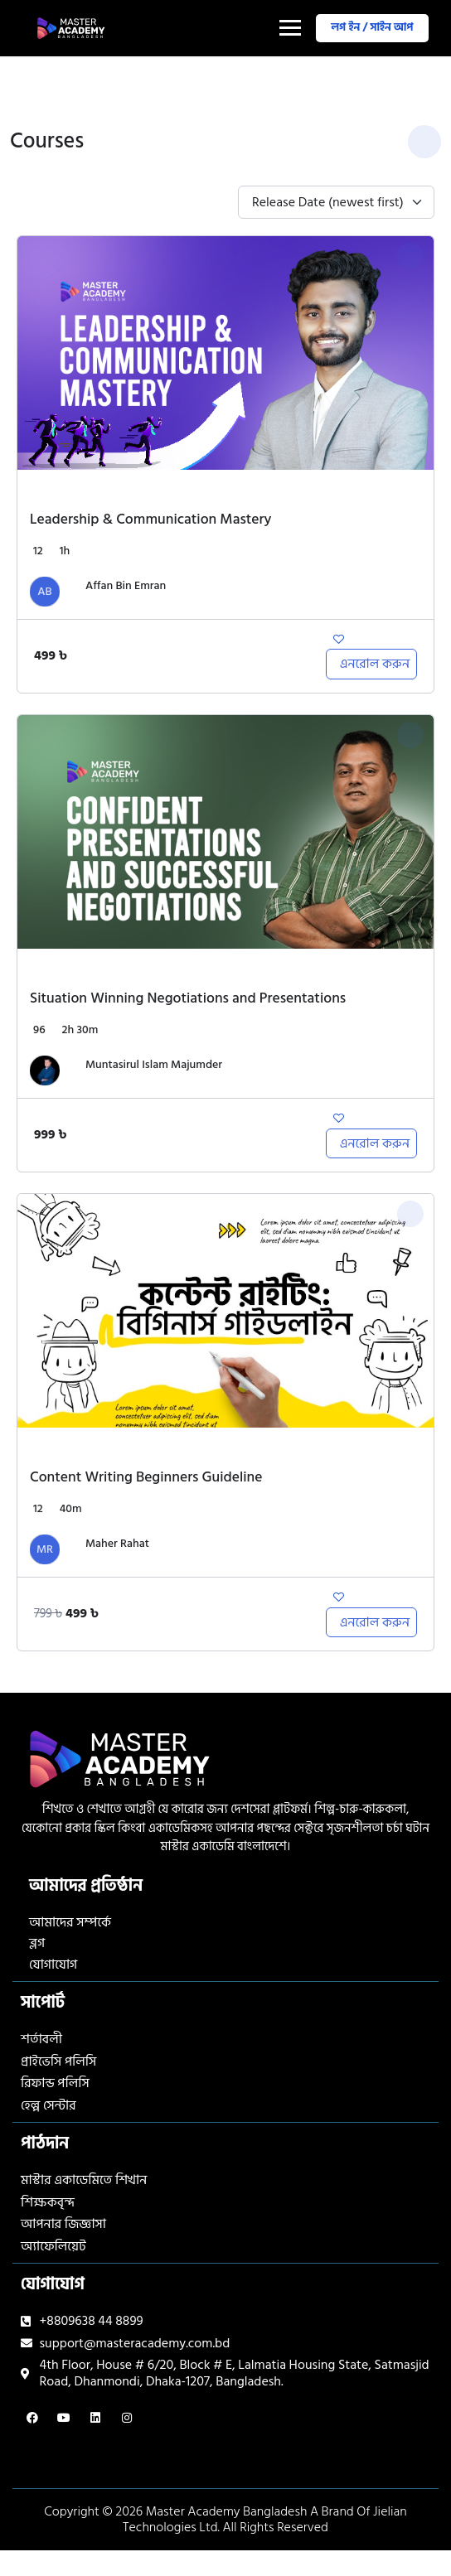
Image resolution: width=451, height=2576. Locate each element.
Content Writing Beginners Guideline (146, 1477)
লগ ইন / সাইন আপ (370, 27)
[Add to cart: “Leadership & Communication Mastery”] (371, 664)
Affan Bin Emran (125, 586)
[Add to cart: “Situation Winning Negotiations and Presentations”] (371, 1143)
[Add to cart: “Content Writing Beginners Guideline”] (371, 1622)
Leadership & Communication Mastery (150, 519)
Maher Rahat (117, 1543)
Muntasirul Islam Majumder (153, 1065)
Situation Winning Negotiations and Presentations (188, 998)
